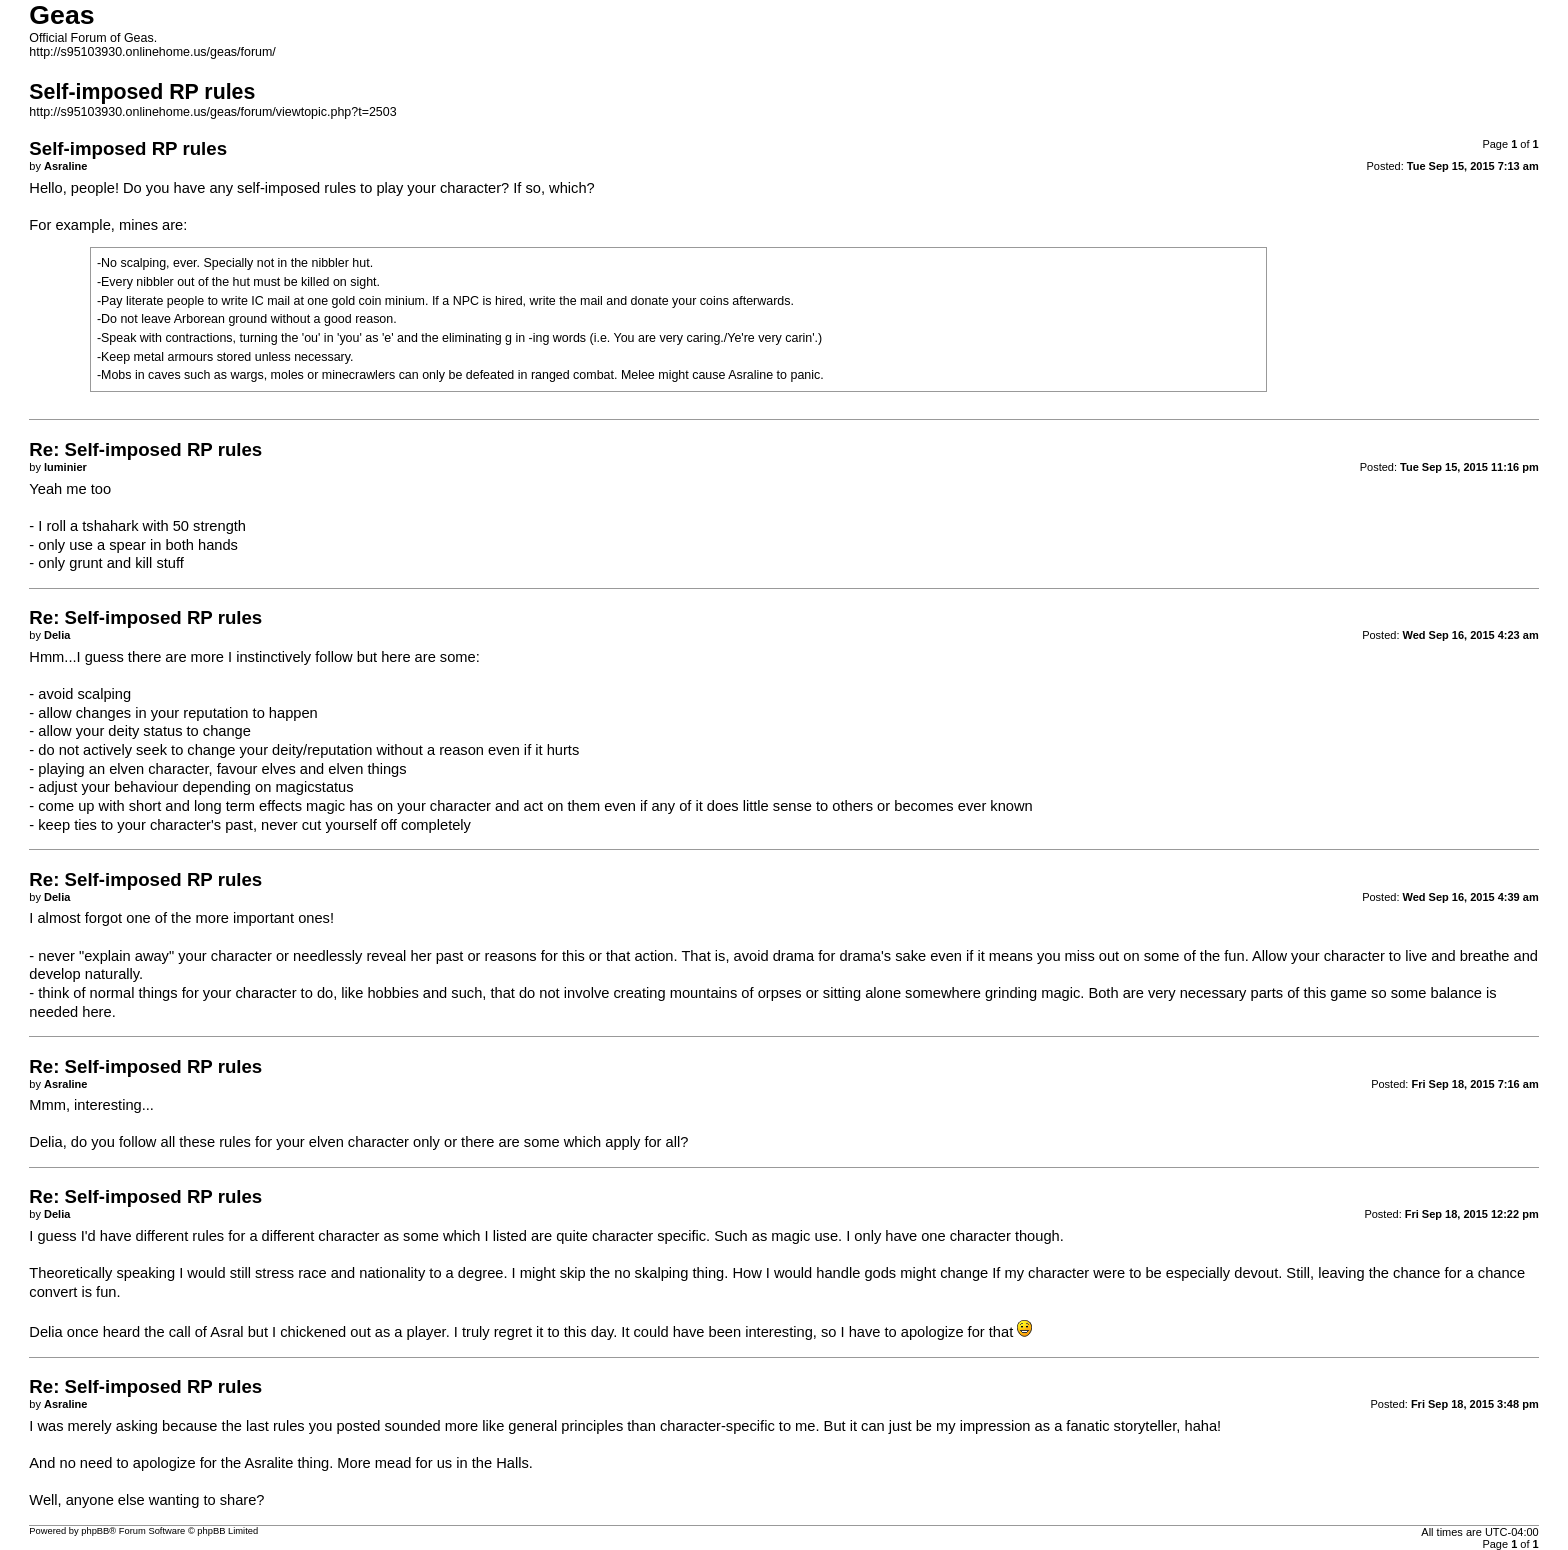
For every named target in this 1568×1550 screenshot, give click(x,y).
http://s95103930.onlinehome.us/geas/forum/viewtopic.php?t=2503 (212, 112)
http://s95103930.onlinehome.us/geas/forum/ (152, 52)
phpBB (95, 1531)
